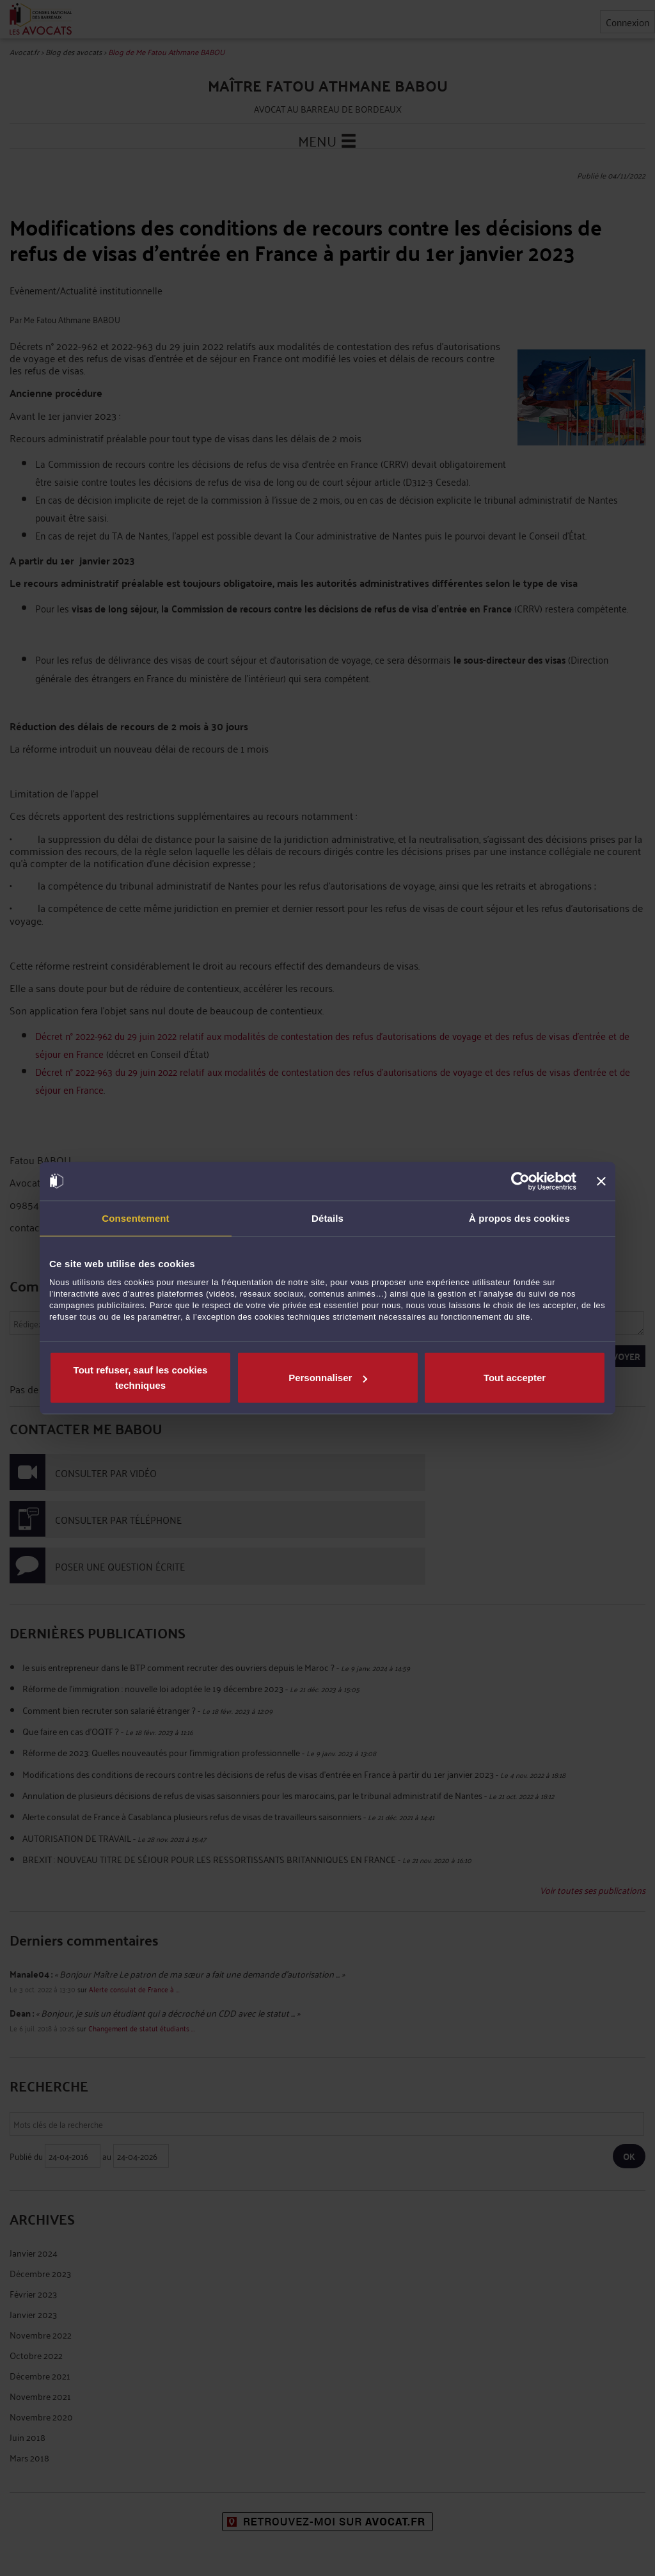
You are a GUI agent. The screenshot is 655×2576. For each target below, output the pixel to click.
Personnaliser (327, 1377)
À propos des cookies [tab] (519, 1217)
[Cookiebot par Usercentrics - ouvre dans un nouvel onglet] (520, 1180)
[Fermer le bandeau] (601, 1180)
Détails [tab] (327, 1217)
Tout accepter (515, 1377)
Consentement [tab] (135, 1217)
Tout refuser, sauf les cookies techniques (141, 1377)
